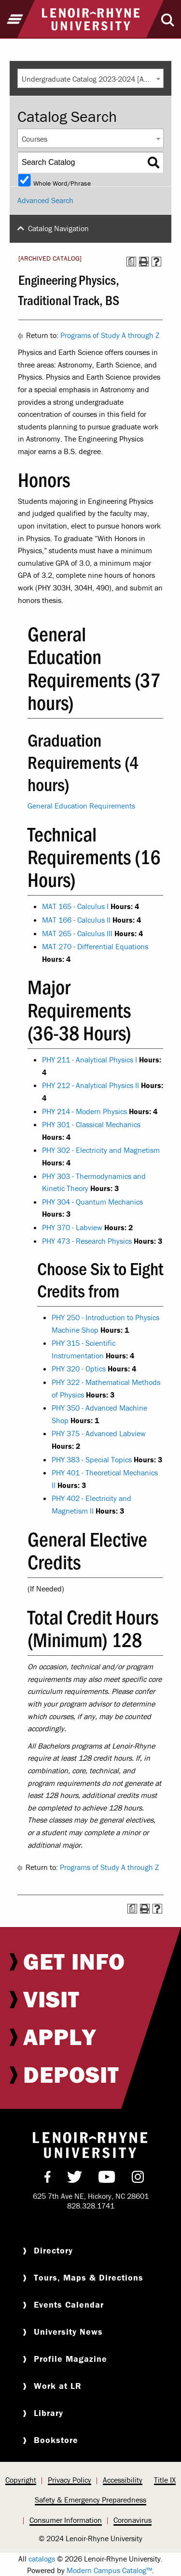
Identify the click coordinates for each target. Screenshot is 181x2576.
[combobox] (90, 78)
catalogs (41, 2558)
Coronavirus (132, 2520)
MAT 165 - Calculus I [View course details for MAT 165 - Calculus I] (75, 906)
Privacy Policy (69, 2480)
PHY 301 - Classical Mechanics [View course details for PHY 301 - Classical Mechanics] (91, 1124)
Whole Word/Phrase (62, 182)
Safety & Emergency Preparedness (90, 2499)
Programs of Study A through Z (109, 335)
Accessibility (122, 2480)
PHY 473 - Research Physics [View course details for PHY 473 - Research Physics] (87, 1241)
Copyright (20, 2480)
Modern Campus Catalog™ (109, 2570)
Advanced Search (45, 200)
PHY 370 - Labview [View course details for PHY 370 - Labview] (72, 1227)
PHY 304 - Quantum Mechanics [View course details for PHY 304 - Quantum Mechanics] (92, 1202)
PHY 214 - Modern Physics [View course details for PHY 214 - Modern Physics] (84, 1111)
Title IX (165, 2480)
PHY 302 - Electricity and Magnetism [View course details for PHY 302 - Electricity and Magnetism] (101, 1150)
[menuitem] (90, 1961)
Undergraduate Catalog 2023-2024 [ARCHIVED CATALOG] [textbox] (92, 79)
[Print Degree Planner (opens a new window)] (131, 261)
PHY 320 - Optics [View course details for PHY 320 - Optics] (79, 1368)
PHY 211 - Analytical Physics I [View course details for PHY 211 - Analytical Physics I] (89, 1059)
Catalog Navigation (58, 228)
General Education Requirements (81, 805)
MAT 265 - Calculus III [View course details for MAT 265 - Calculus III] (77, 933)
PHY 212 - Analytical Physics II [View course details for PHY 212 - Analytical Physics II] (90, 1085)
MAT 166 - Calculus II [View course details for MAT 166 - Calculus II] (76, 920)
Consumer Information (65, 2520)
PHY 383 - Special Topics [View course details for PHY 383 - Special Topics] (92, 1459)
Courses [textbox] (34, 139)
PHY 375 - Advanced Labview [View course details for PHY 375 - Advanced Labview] (99, 1433)
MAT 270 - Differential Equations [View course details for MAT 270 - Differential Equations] (95, 946)
